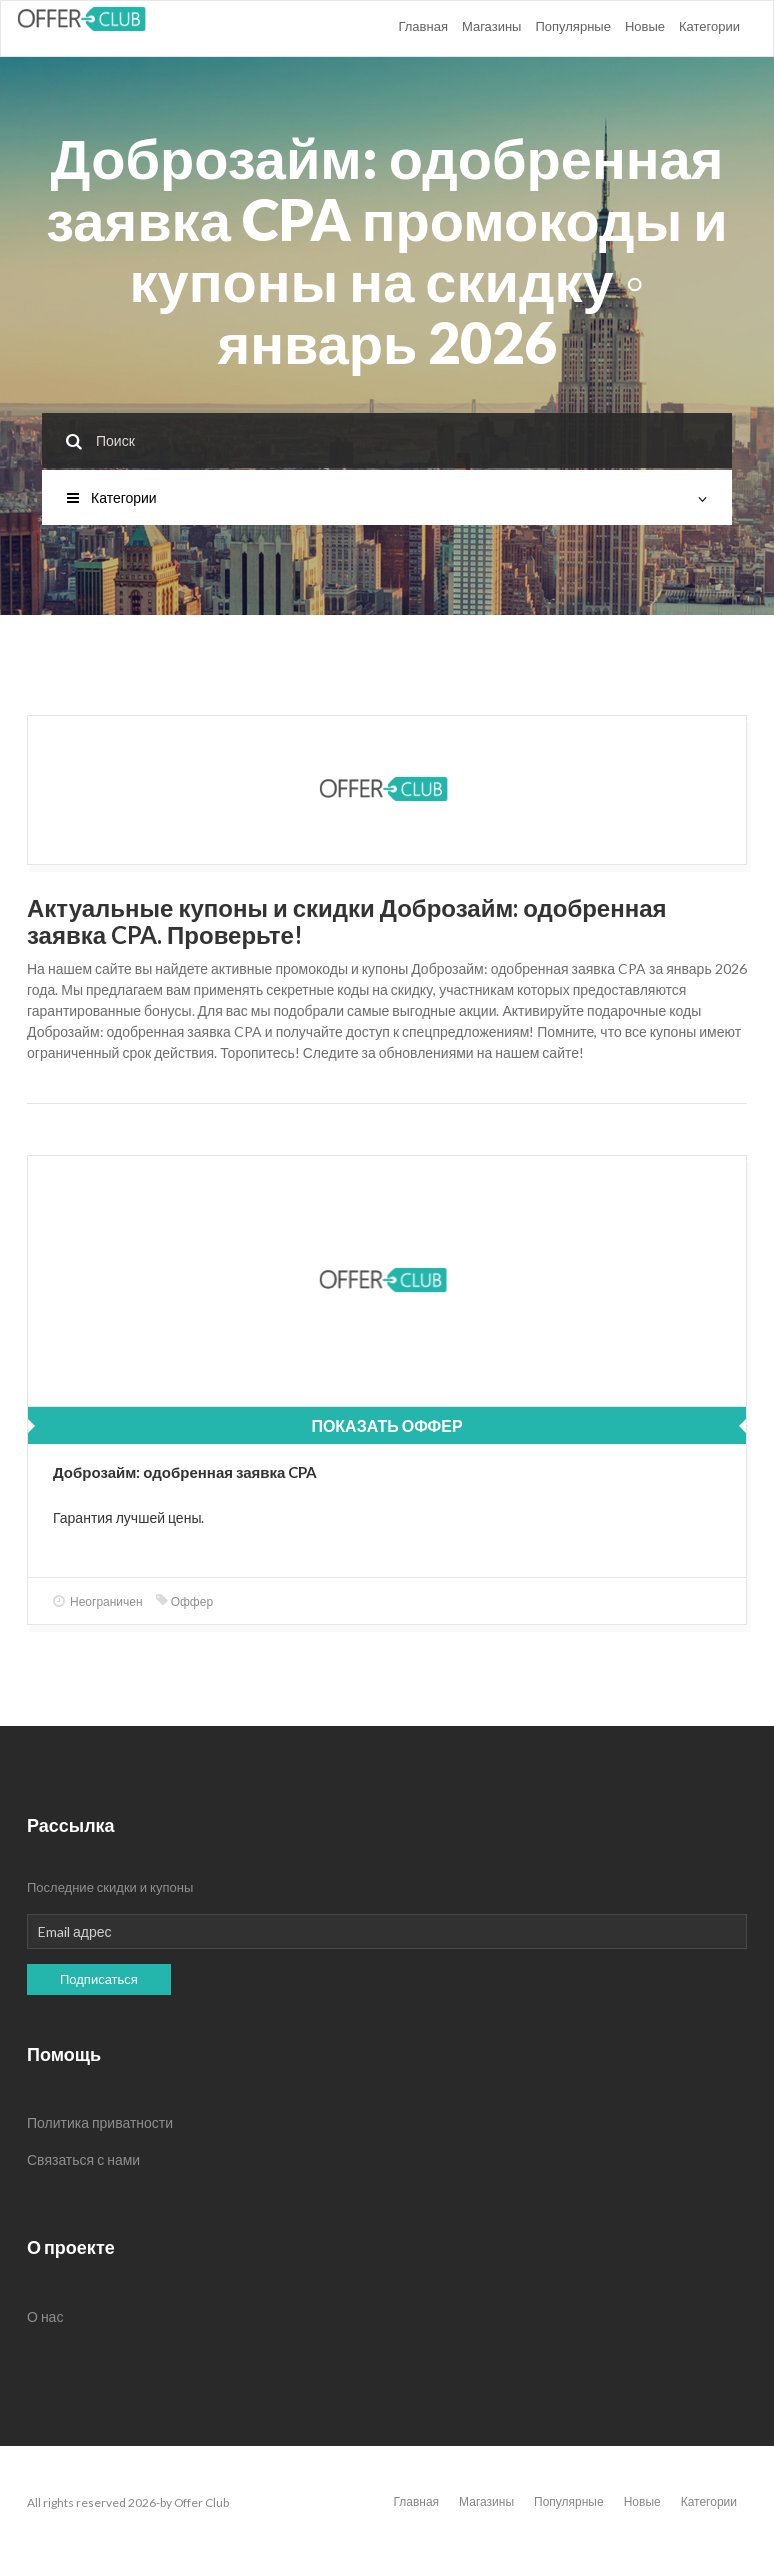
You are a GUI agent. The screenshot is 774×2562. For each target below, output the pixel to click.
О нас (45, 2316)
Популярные (572, 26)
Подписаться (99, 1979)
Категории (709, 26)
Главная (422, 26)
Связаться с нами (83, 2159)
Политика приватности (100, 2122)
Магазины (492, 26)
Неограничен (98, 1601)
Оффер (184, 1601)
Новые (645, 26)
